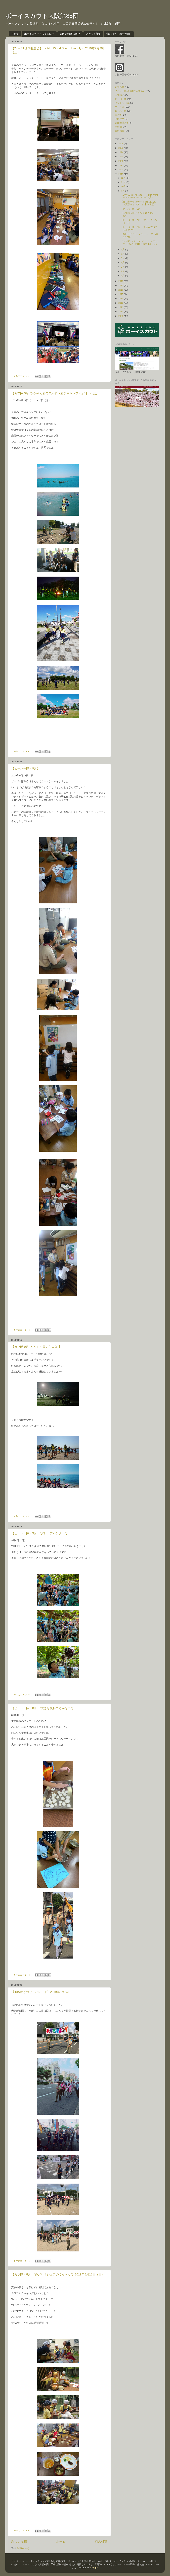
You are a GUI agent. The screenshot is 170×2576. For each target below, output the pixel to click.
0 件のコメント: (22, 376)
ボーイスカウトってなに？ (39, 33)
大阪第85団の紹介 (70, 33)
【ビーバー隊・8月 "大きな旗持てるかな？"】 (43, 1708)
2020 (121, 169)
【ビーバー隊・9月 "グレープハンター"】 (40, 1533)
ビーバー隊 (121, 99)
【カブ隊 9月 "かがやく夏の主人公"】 (36, 1347)
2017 (121, 285)
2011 (121, 307)
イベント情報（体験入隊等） (130, 91)
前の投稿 (101, 2541)
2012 (121, 303)
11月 (124, 182)
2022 (121, 161)
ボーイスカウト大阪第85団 (42, 15)
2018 (121, 281)
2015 (121, 294)
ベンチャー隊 (122, 103)
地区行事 (119, 119)
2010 (121, 311)
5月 (123, 258)
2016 (121, 290)
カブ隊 (118, 95)
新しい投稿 (19, 2541)
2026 (121, 143)
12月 (124, 178)
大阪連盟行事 (122, 123)
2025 (121, 148)
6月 (123, 254)
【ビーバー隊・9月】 (25, 768)
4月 (123, 262)
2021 (121, 165)
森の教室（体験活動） (118, 33)
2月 (123, 271)
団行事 (118, 115)
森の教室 (119, 130)
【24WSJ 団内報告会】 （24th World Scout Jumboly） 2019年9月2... (139, 196)
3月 (123, 267)
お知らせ (119, 87)
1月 (123, 275)
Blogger (94, 2567)
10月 (124, 186)
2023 (121, 156)
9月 (123, 191)
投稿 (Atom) (23, 2548)
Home (15, 33)
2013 (121, 298)
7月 (123, 249)
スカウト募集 (93, 33)
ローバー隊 (121, 111)
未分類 (118, 127)
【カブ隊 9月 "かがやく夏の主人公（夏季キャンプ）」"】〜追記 (54, 393)
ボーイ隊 (119, 107)
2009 (121, 316)
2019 (121, 174)
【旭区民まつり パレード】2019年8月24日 (41, 1992)
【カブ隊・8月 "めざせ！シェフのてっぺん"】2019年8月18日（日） (57, 2274)
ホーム (61, 2541)
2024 (121, 152)
